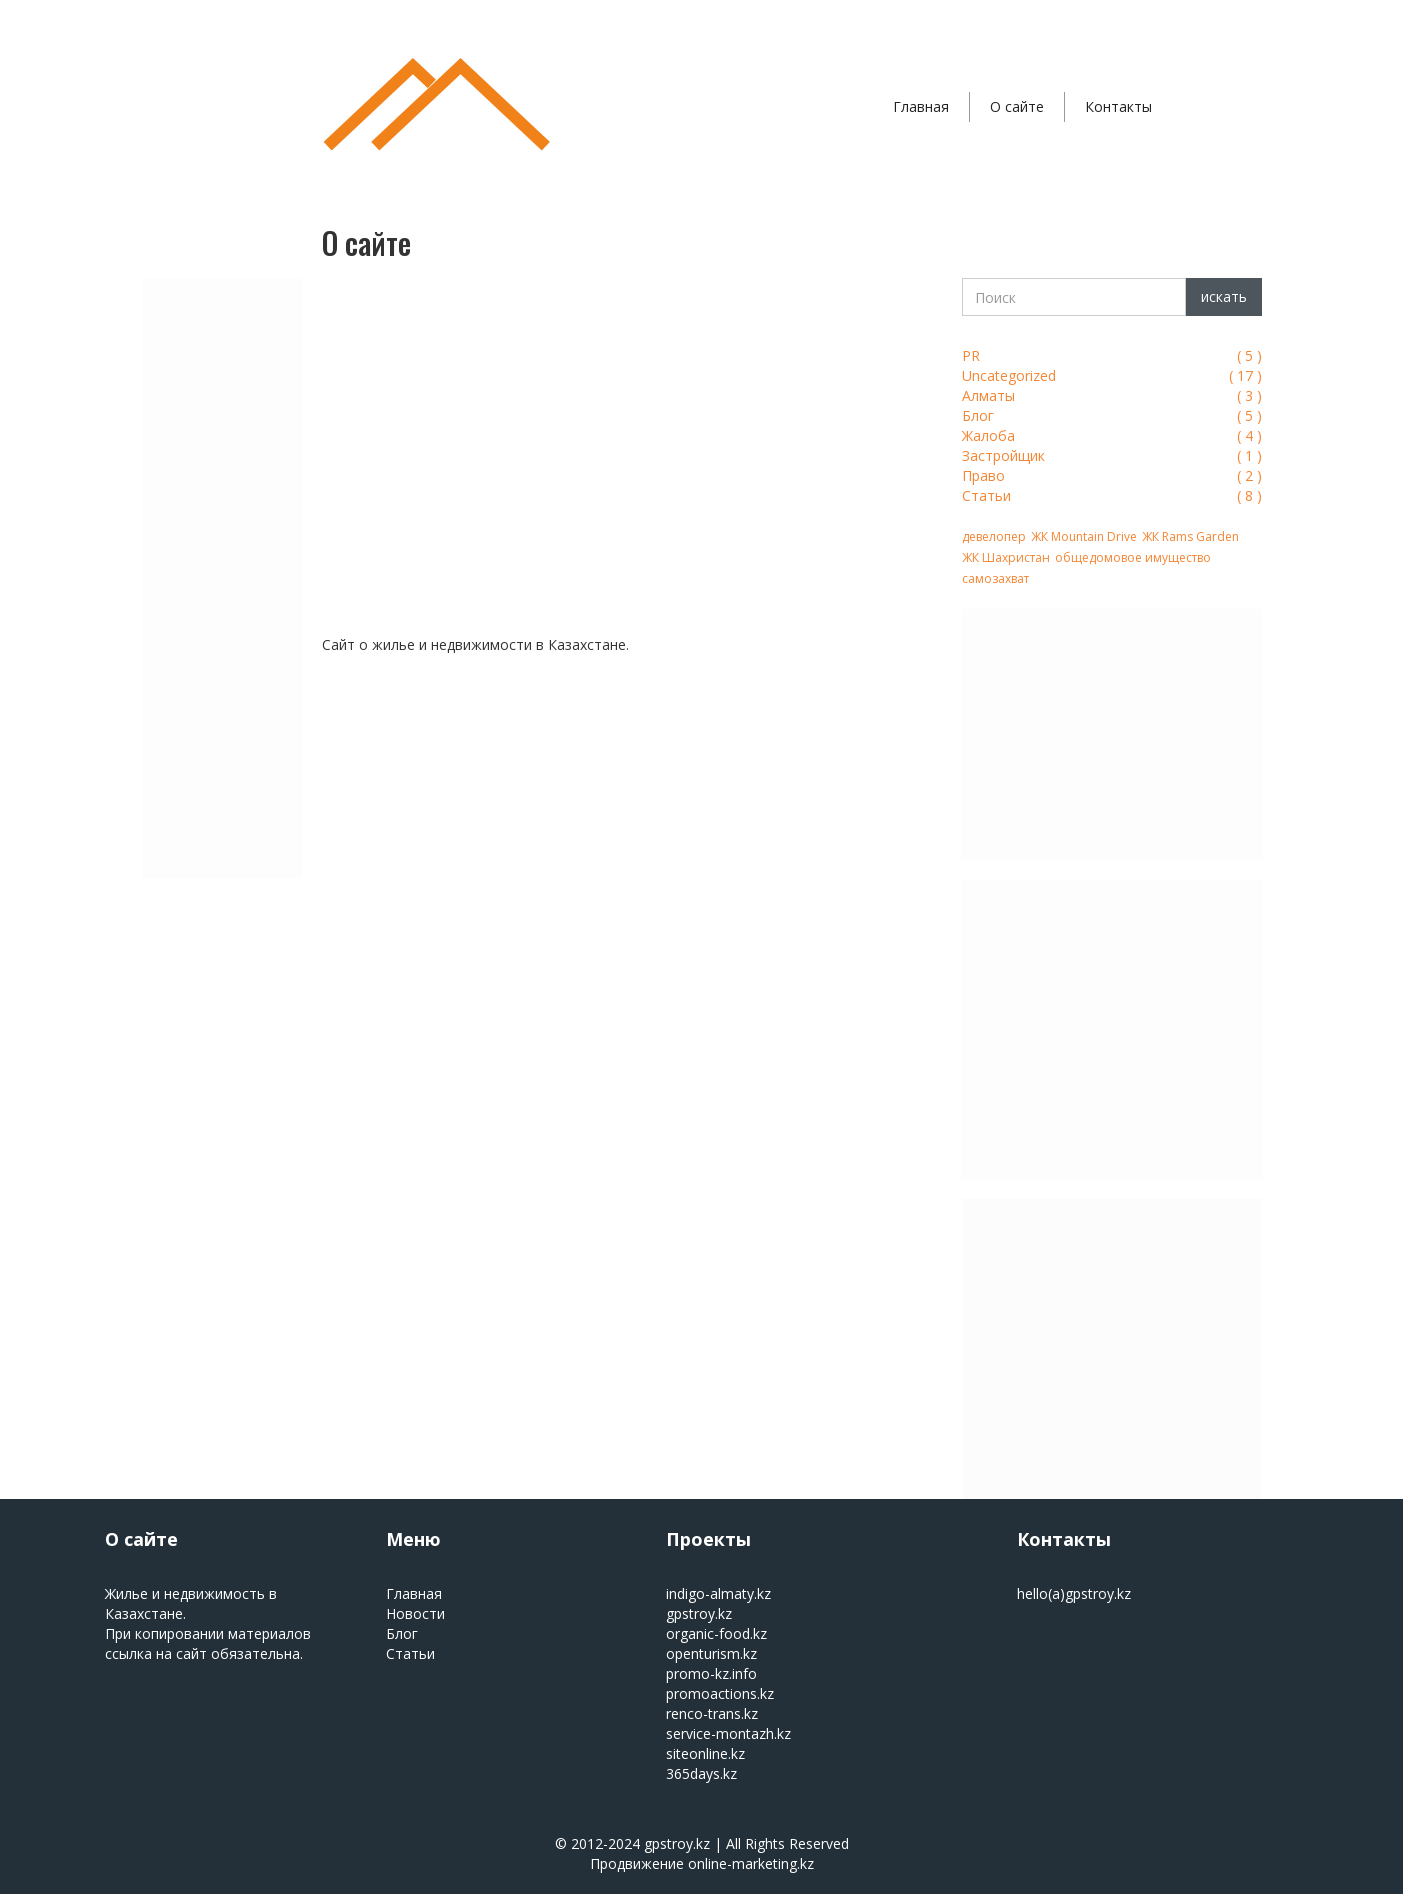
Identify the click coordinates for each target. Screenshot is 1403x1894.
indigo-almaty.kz (718, 1593)
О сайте (1017, 106)
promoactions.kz (720, 1693)
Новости (415, 1613)
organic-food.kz (716, 1633)
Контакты (1118, 106)
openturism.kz (711, 1653)
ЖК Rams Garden (1190, 536)
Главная (921, 106)
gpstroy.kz (699, 1613)
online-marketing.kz (751, 1863)
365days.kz (701, 1773)
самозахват (995, 578)
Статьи (410, 1653)
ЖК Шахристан (1006, 557)
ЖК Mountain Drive (1084, 536)
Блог (402, 1633)
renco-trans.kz (712, 1713)
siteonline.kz (705, 1753)
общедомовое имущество (1133, 557)
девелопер (994, 536)
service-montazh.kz (728, 1733)
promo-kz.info (711, 1673)
